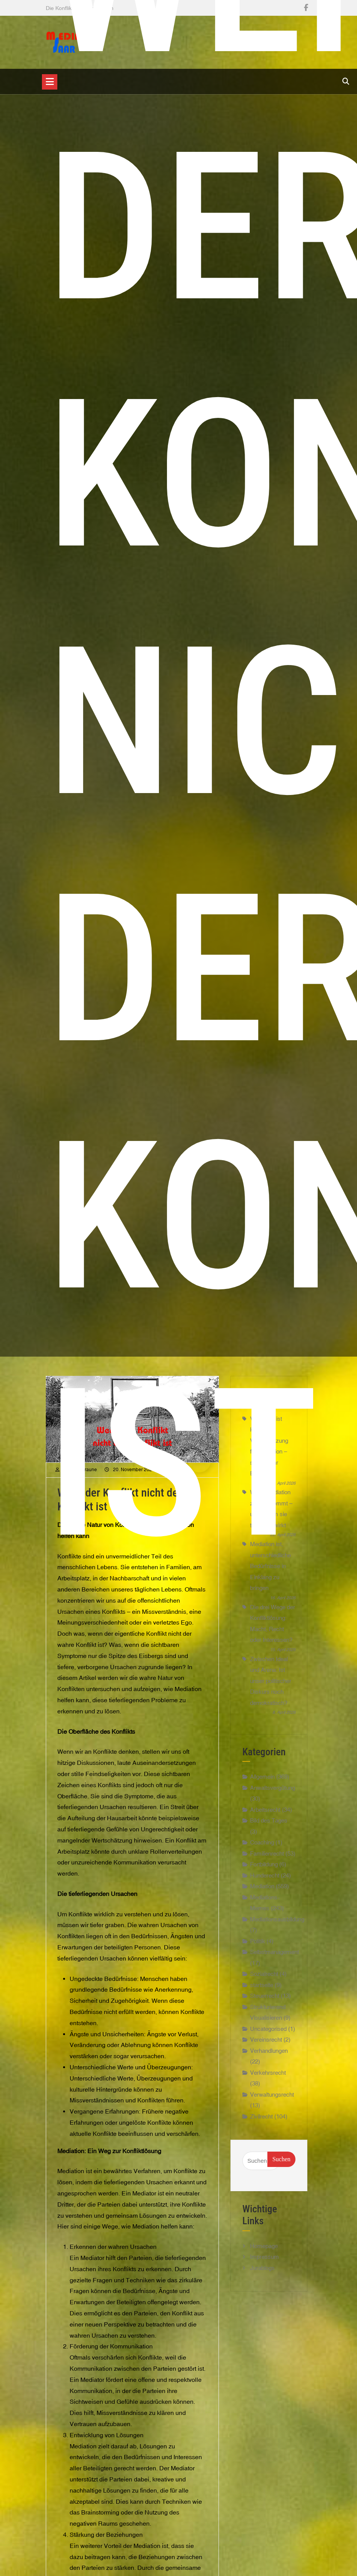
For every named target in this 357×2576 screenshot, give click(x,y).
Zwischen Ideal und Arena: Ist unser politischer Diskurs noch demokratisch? (270, 1681)
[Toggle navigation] (49, 82)
